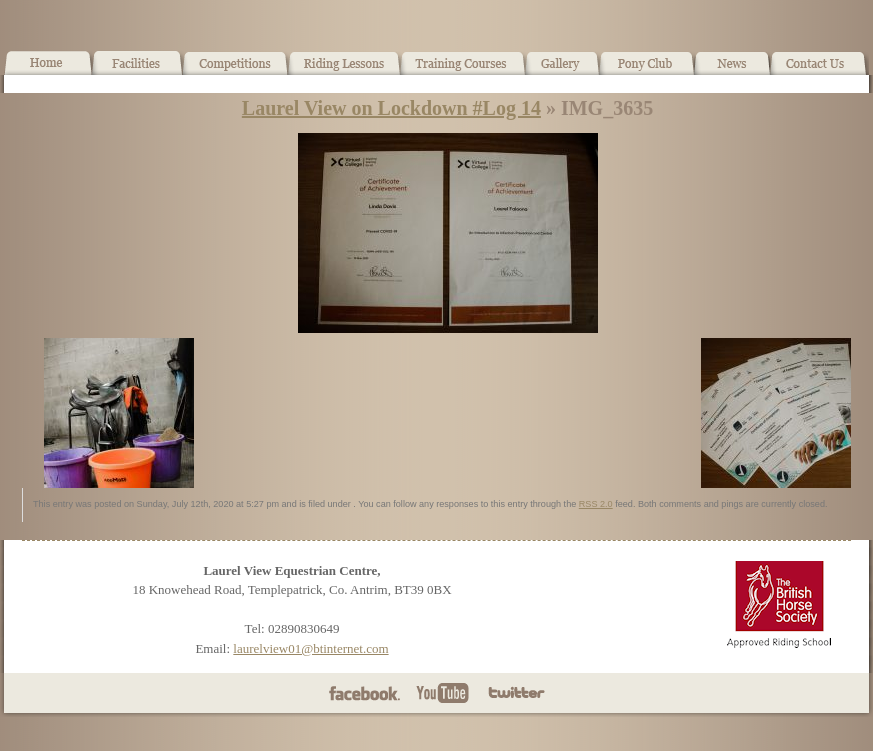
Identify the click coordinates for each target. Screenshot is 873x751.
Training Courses (463, 71)
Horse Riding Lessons (344, 71)
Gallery (562, 71)
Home (48, 71)
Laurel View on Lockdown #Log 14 (391, 108)
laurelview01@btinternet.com (310, 648)
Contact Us (819, 71)
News (732, 71)
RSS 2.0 (596, 504)
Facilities (137, 71)
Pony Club (646, 71)
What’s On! (235, 71)
